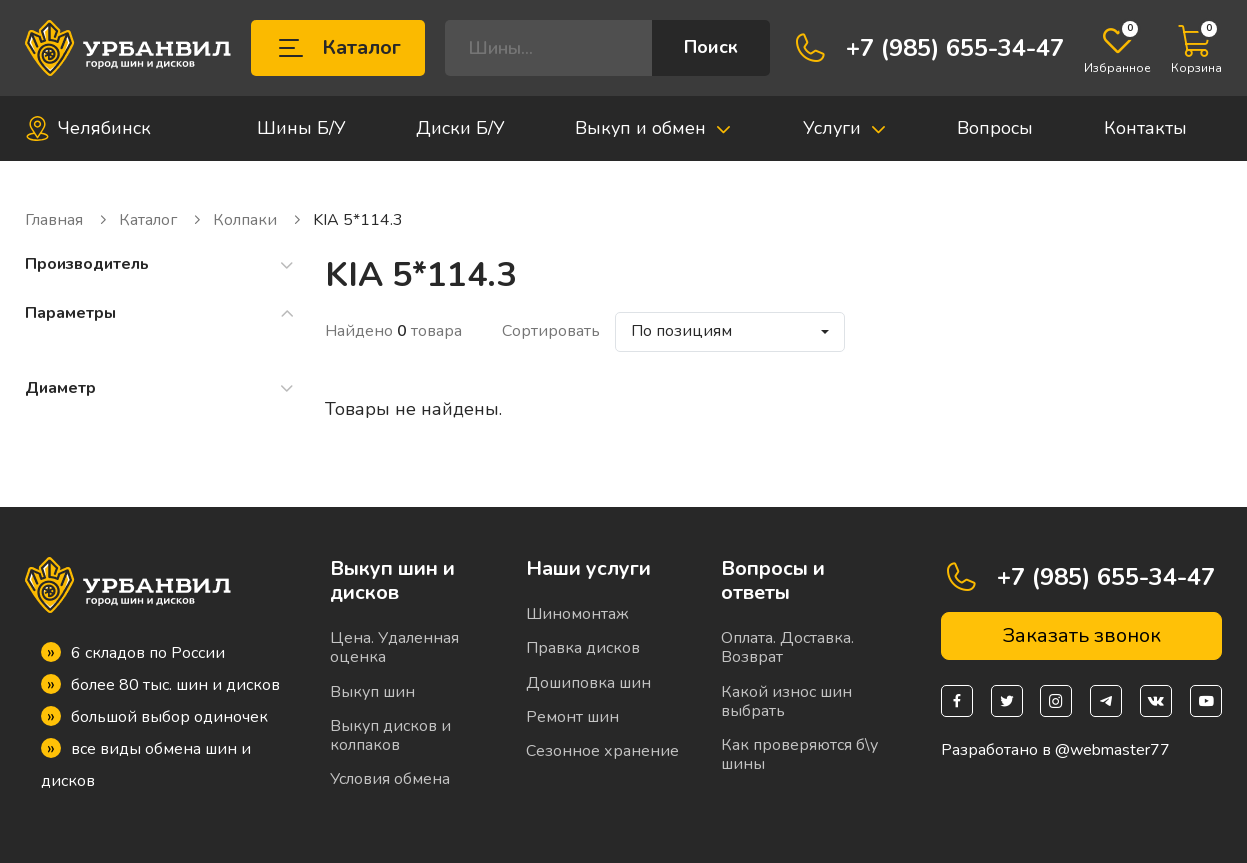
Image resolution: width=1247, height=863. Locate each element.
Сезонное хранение (602, 751)
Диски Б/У (460, 128)
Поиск (711, 47)
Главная (67, 220)
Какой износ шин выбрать (786, 701)
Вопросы (995, 128)
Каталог (338, 48)
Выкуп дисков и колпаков (390, 735)
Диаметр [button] (160, 388)
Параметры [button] (160, 313)
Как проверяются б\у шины (799, 754)
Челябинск (88, 128)
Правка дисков (583, 648)
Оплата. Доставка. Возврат (787, 647)
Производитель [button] (160, 264)
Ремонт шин (572, 717)
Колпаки (258, 220)
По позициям (681, 331)
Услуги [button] (845, 128)
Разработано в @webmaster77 (1055, 750)
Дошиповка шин (588, 683)
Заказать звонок (1081, 635)
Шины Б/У (301, 128)
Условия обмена (390, 779)
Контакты (1145, 128)
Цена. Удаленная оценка (394, 647)
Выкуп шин (372, 692)
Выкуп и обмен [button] (653, 128)
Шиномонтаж (577, 614)
